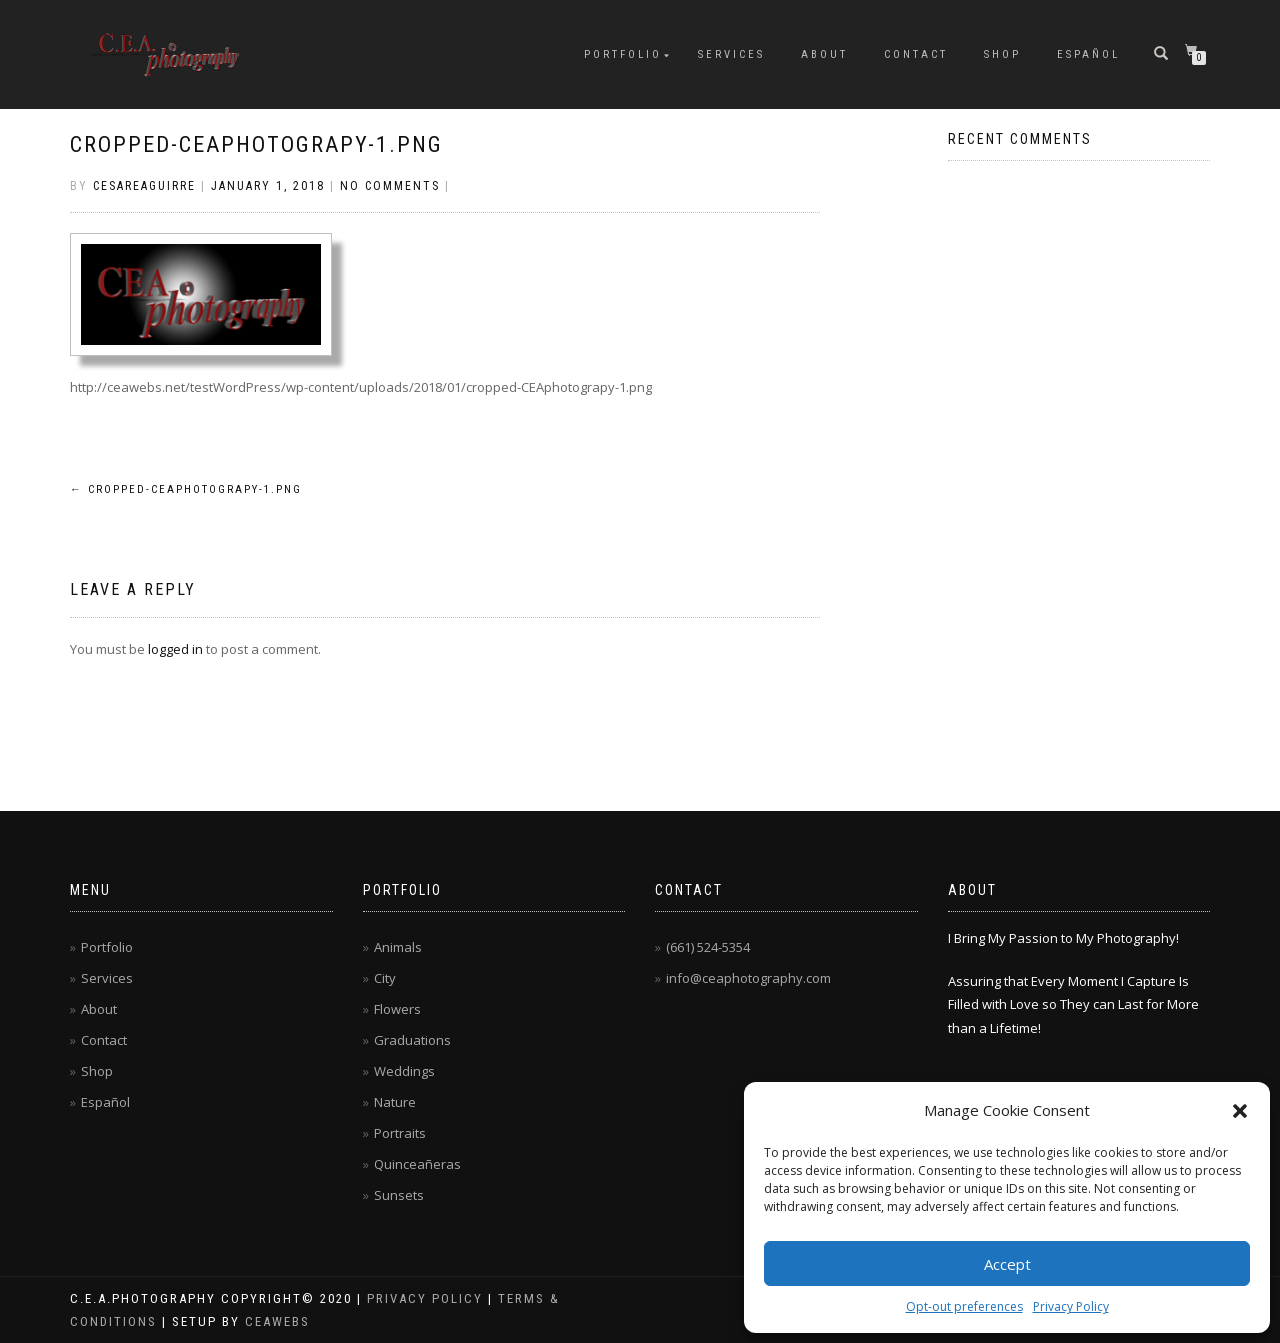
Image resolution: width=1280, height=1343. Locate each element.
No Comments (390, 186)
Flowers (397, 1009)
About (824, 54)
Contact (916, 54)
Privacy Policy (1071, 1306)
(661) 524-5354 (708, 947)
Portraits (400, 1133)
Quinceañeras (417, 1164)
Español (1088, 54)
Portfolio (623, 54)
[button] (1240, 1111)
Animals (398, 947)
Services (731, 54)
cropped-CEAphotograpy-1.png (256, 144)
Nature (395, 1102)
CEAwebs (275, 1321)
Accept (1007, 1264)
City (385, 978)
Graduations (412, 1040)
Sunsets (399, 1195)
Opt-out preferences (964, 1306)
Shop (1002, 54)
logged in (175, 649)
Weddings (404, 1071)
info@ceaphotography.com (748, 978)
